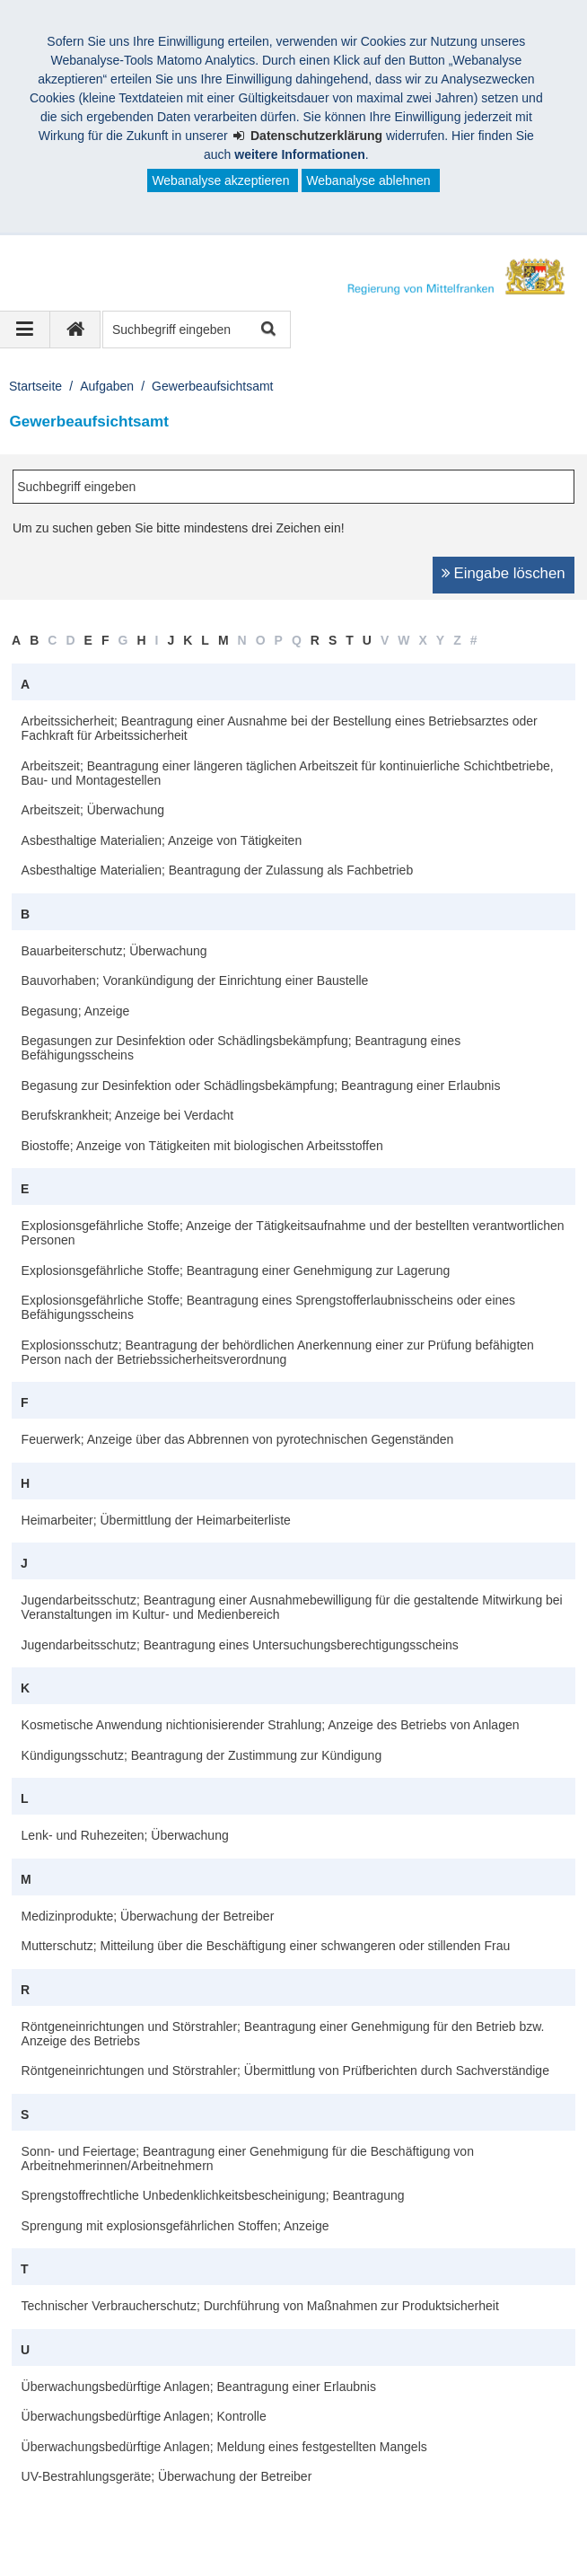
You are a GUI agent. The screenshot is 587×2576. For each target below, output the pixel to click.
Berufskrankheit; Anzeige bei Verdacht (128, 1115)
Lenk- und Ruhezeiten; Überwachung (125, 1835)
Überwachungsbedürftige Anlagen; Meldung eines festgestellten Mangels (224, 2447)
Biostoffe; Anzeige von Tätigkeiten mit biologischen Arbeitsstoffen (202, 1146)
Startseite (35, 386)
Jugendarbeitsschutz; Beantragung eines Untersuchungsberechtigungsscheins (240, 1645)
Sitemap (316, 2529)
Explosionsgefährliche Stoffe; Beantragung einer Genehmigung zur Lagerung (236, 1270)
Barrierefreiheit (410, 2529)
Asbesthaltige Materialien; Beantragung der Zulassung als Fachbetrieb (218, 870)
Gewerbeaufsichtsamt (212, 386)
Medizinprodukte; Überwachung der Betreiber (148, 1916)
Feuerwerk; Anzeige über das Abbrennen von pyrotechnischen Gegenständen (238, 1439)
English (501, 2529)
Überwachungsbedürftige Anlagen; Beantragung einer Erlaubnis (199, 2386)
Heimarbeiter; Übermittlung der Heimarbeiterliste (156, 1520)
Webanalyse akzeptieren (220, 180)
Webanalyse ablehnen (368, 180)
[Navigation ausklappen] (25, 329)
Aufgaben (107, 386)
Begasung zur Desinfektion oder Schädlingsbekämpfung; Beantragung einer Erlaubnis (261, 1085)
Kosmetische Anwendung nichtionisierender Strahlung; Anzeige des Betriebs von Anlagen (271, 1725)
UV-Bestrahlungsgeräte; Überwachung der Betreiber (167, 2476)
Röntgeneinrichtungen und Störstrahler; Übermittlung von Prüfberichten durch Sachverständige (285, 2070)
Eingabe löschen (509, 573)
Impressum (61, 2529)
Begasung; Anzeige (76, 1011)
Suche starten (267, 330)
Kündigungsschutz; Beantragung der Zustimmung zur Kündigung (202, 1755)
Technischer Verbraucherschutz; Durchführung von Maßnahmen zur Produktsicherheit (260, 2306)
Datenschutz (157, 2529)
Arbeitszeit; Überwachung (93, 810)
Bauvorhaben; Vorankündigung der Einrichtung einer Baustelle (195, 980)
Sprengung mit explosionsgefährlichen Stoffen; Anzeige (175, 2226)
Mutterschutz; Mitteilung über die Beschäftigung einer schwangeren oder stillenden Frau (266, 1946)
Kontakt (243, 2529)
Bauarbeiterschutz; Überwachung (114, 951)
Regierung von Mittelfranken (121, 2510)
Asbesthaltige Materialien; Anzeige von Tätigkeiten (162, 840)
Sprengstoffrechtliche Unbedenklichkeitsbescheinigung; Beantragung (213, 2195)
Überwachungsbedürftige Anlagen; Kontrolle (144, 2416)
